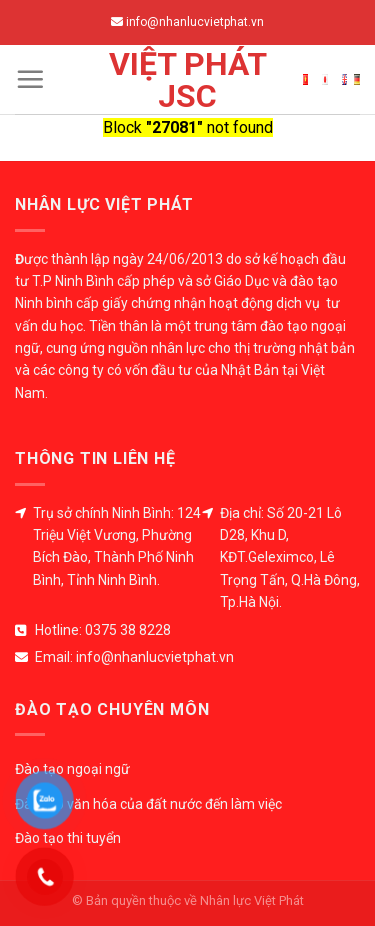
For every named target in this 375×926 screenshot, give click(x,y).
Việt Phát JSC (188, 80)
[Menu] (30, 79)
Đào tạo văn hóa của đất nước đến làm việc (148, 804)
